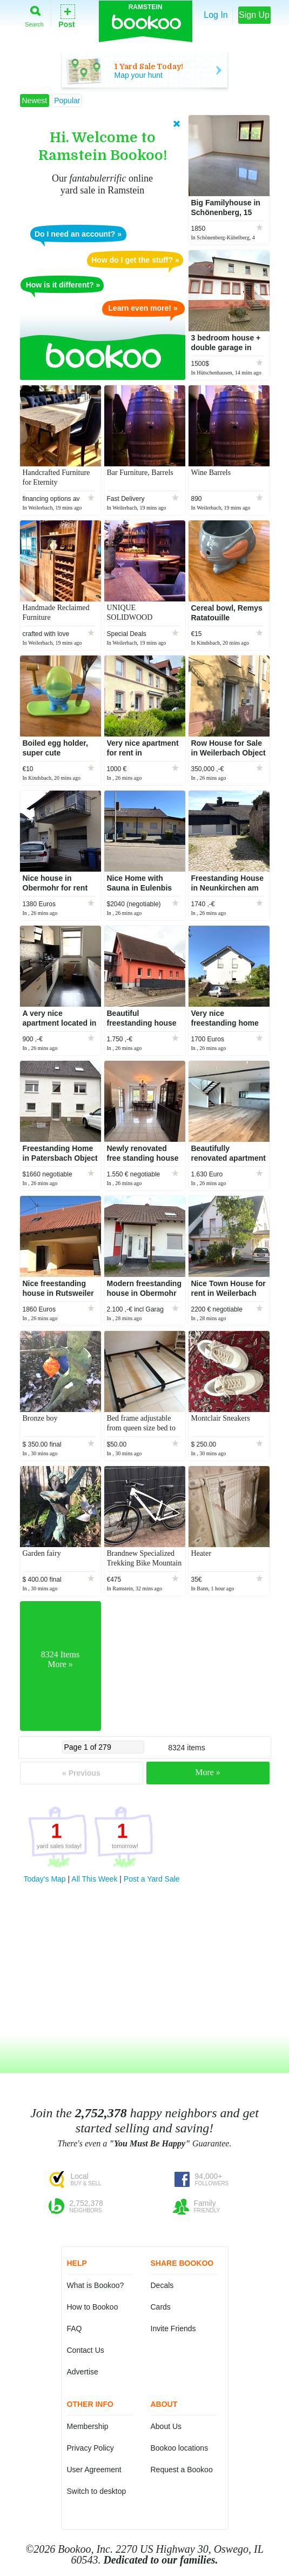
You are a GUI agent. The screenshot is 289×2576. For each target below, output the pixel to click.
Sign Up (254, 14)
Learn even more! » (142, 308)
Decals (162, 2285)
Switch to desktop (96, 2491)
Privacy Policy (90, 2448)
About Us (166, 2426)
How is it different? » (63, 284)
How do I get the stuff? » (135, 260)
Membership (88, 2426)
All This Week (94, 1879)
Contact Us (85, 2350)
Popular (67, 100)
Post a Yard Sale (152, 1879)
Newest (35, 100)
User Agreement (94, 2469)
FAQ (74, 2328)
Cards (161, 2307)
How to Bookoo (92, 2307)
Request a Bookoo (182, 2469)
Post (66, 15)
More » (207, 1772)
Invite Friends (173, 2328)
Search (34, 14)
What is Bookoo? (95, 2285)
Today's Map (45, 1879)
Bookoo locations (180, 2448)
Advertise (82, 2371)
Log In (215, 14)
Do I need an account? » (78, 234)
